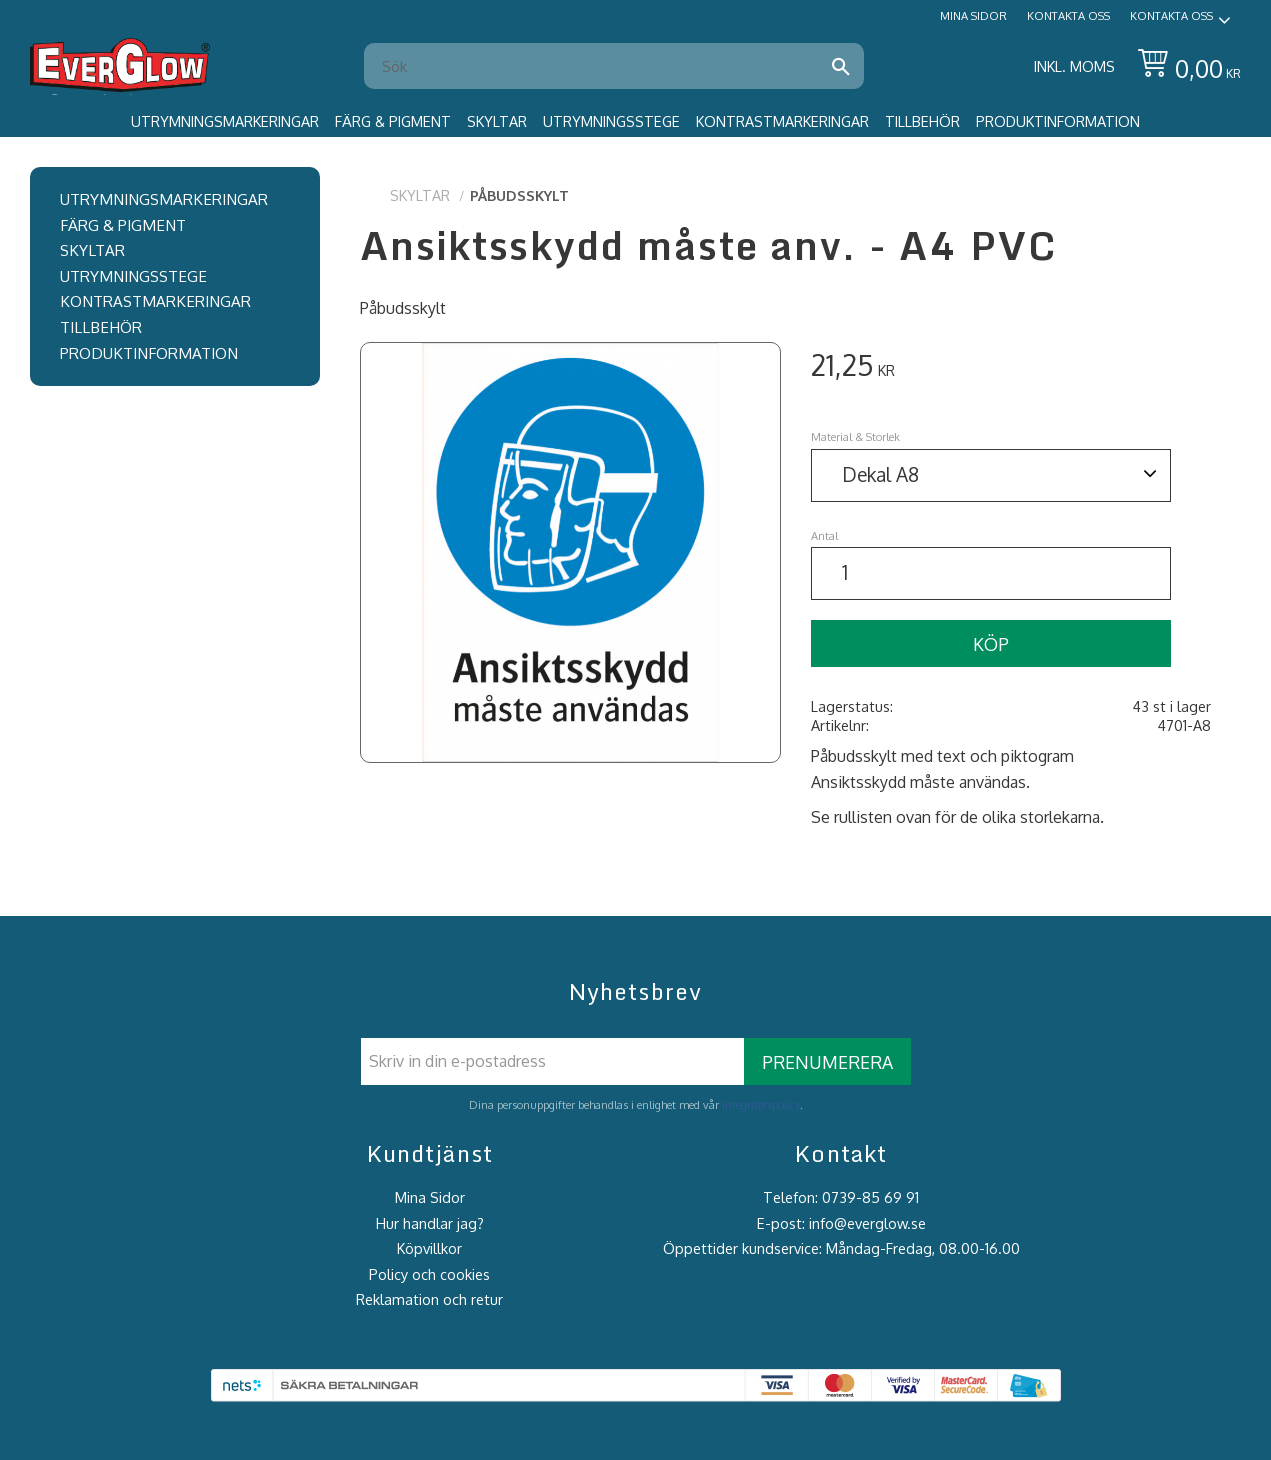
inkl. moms (1074, 66)
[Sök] (841, 66)
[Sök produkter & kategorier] (601, 66)
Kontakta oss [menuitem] (1068, 15)
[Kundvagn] (1185, 67)
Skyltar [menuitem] (497, 121)
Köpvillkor (429, 1248)
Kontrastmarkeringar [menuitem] (782, 121)
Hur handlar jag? (430, 1223)
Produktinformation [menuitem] (1058, 121)
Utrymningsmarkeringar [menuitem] (225, 121)
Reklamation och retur (429, 1299)
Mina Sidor (430, 1197)
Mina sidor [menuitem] (973, 15)
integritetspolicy (761, 1104)
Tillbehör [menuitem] (922, 121)
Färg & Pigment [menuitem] (393, 121)
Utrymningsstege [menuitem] (611, 121)
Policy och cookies (429, 1274)
